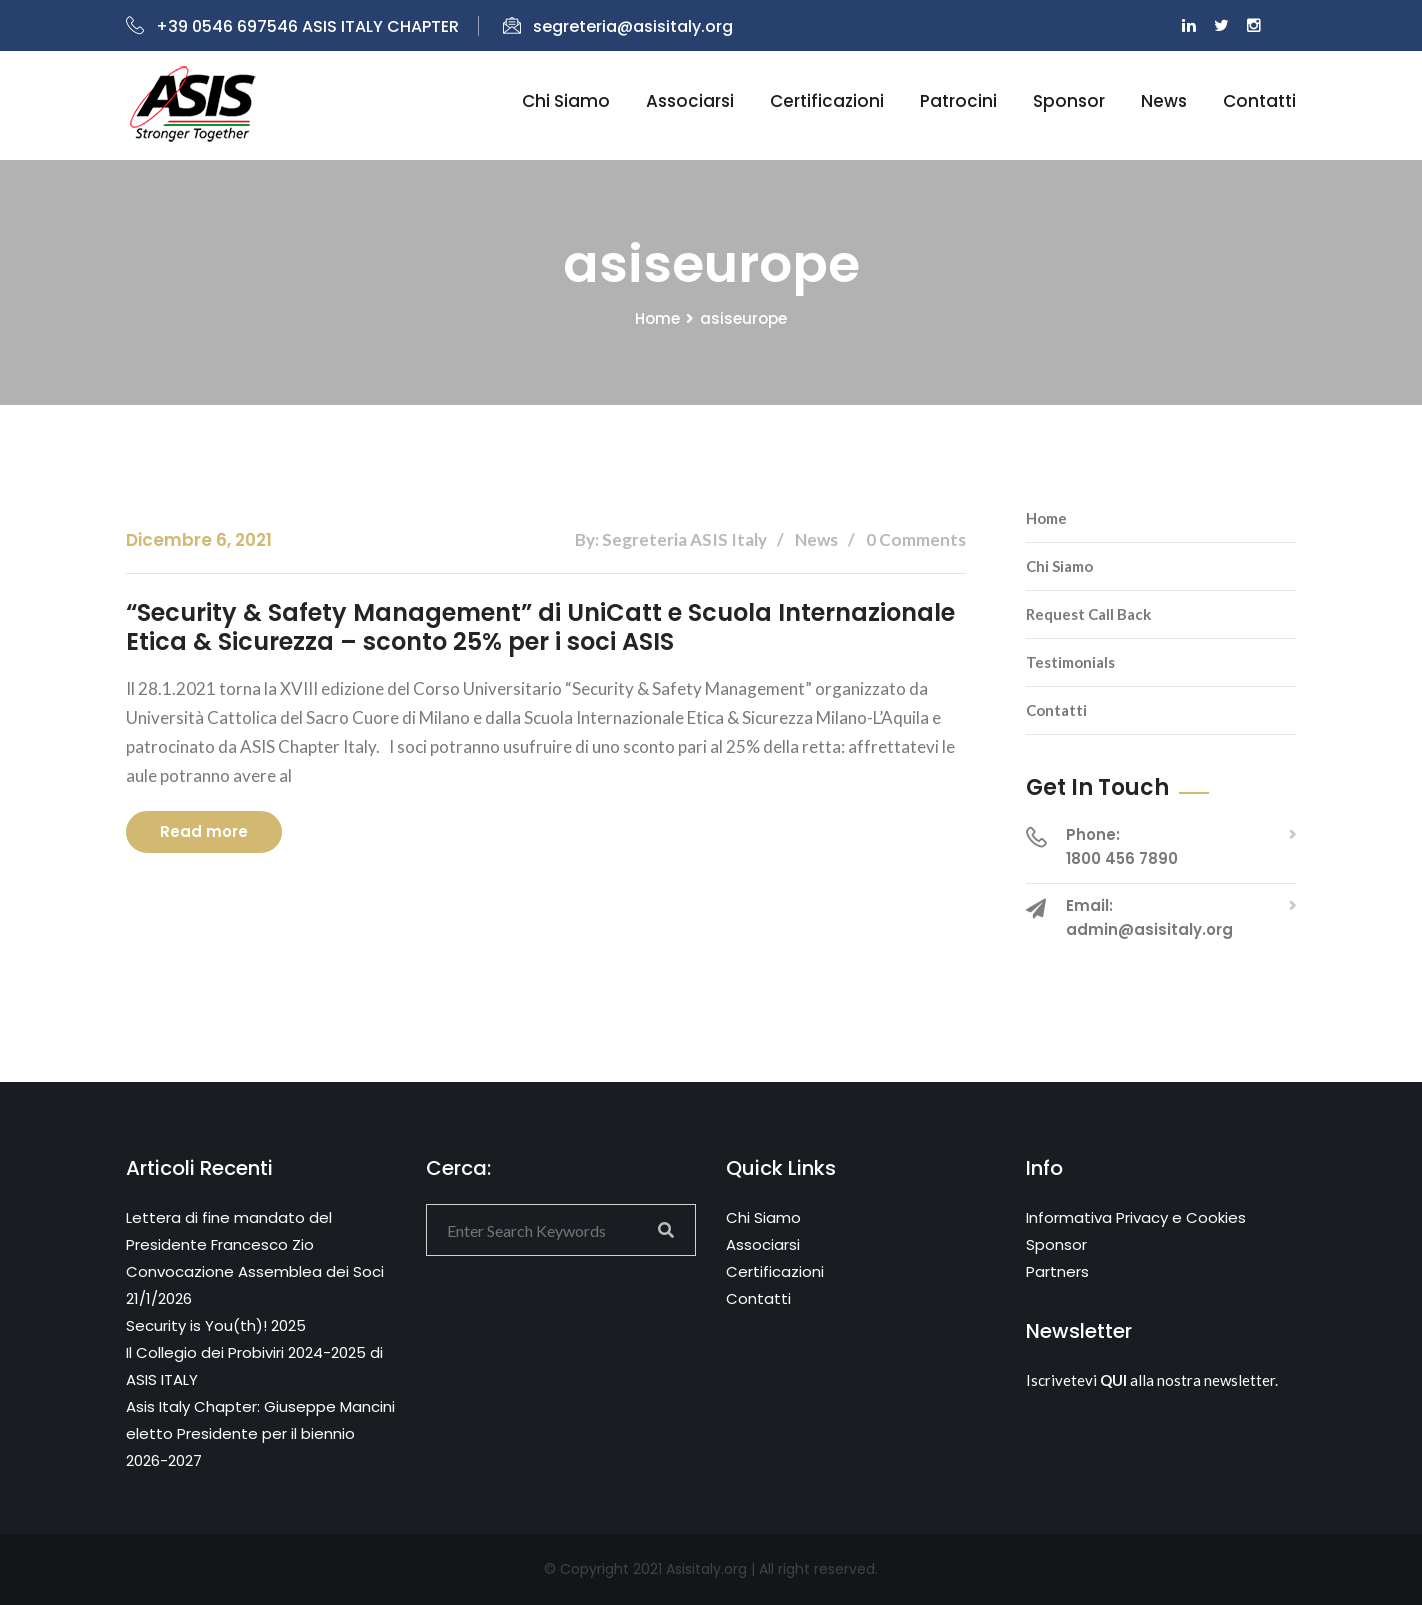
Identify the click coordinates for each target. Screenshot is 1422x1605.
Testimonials (1070, 662)
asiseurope (743, 318)
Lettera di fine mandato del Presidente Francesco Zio (229, 1231)
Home (657, 318)
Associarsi (690, 101)
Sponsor (1069, 101)
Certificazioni (827, 101)
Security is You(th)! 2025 (216, 1325)
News (1164, 101)
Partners (1057, 1271)
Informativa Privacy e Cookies (1136, 1217)
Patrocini (958, 101)
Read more (204, 831)
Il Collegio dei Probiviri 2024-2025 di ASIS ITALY (254, 1366)
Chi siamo (566, 101)
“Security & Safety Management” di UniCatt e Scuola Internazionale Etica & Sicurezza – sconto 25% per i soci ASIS (540, 627)
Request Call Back (1088, 614)
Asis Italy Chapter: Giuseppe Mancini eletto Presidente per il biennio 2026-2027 (260, 1433)
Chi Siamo (1059, 566)
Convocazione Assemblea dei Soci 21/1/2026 (255, 1285)
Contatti (1259, 101)
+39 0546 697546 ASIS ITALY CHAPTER (292, 26)
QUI (1113, 1380)
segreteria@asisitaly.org (618, 26)
